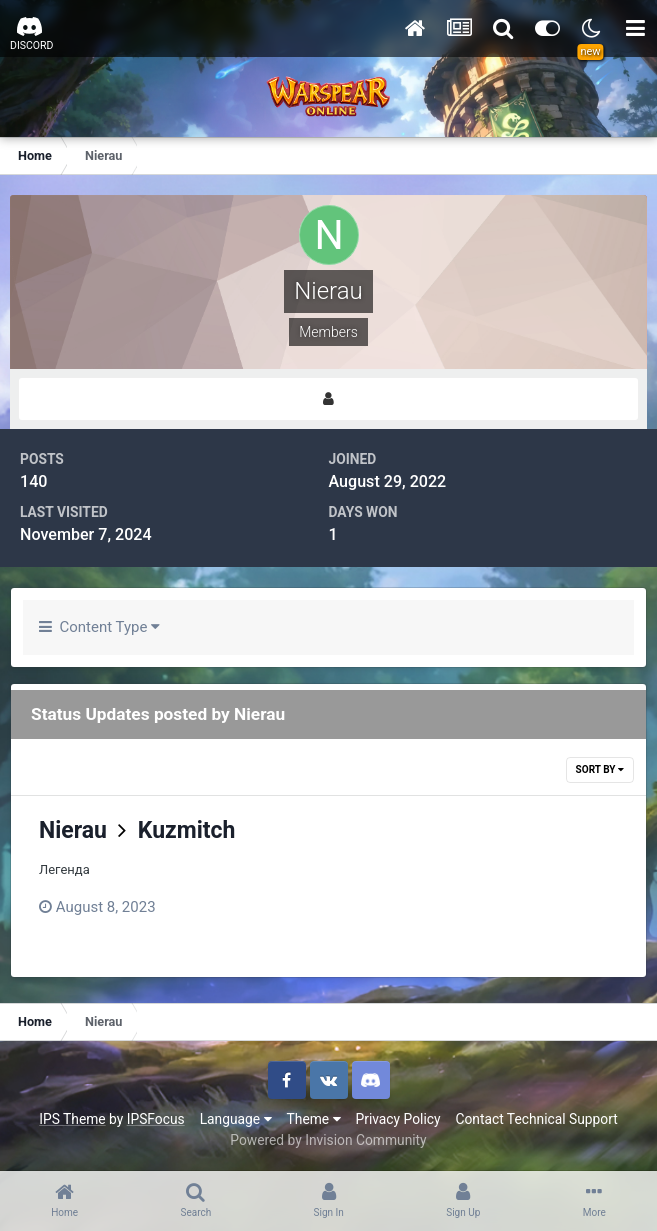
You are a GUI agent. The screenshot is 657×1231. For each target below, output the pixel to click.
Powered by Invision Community (328, 1140)
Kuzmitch (187, 830)
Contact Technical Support (536, 1119)
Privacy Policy (398, 1119)
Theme (314, 1119)
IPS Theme (72, 1119)
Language (236, 1119)
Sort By (600, 769)
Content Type (99, 627)
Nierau (73, 830)
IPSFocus (156, 1119)
